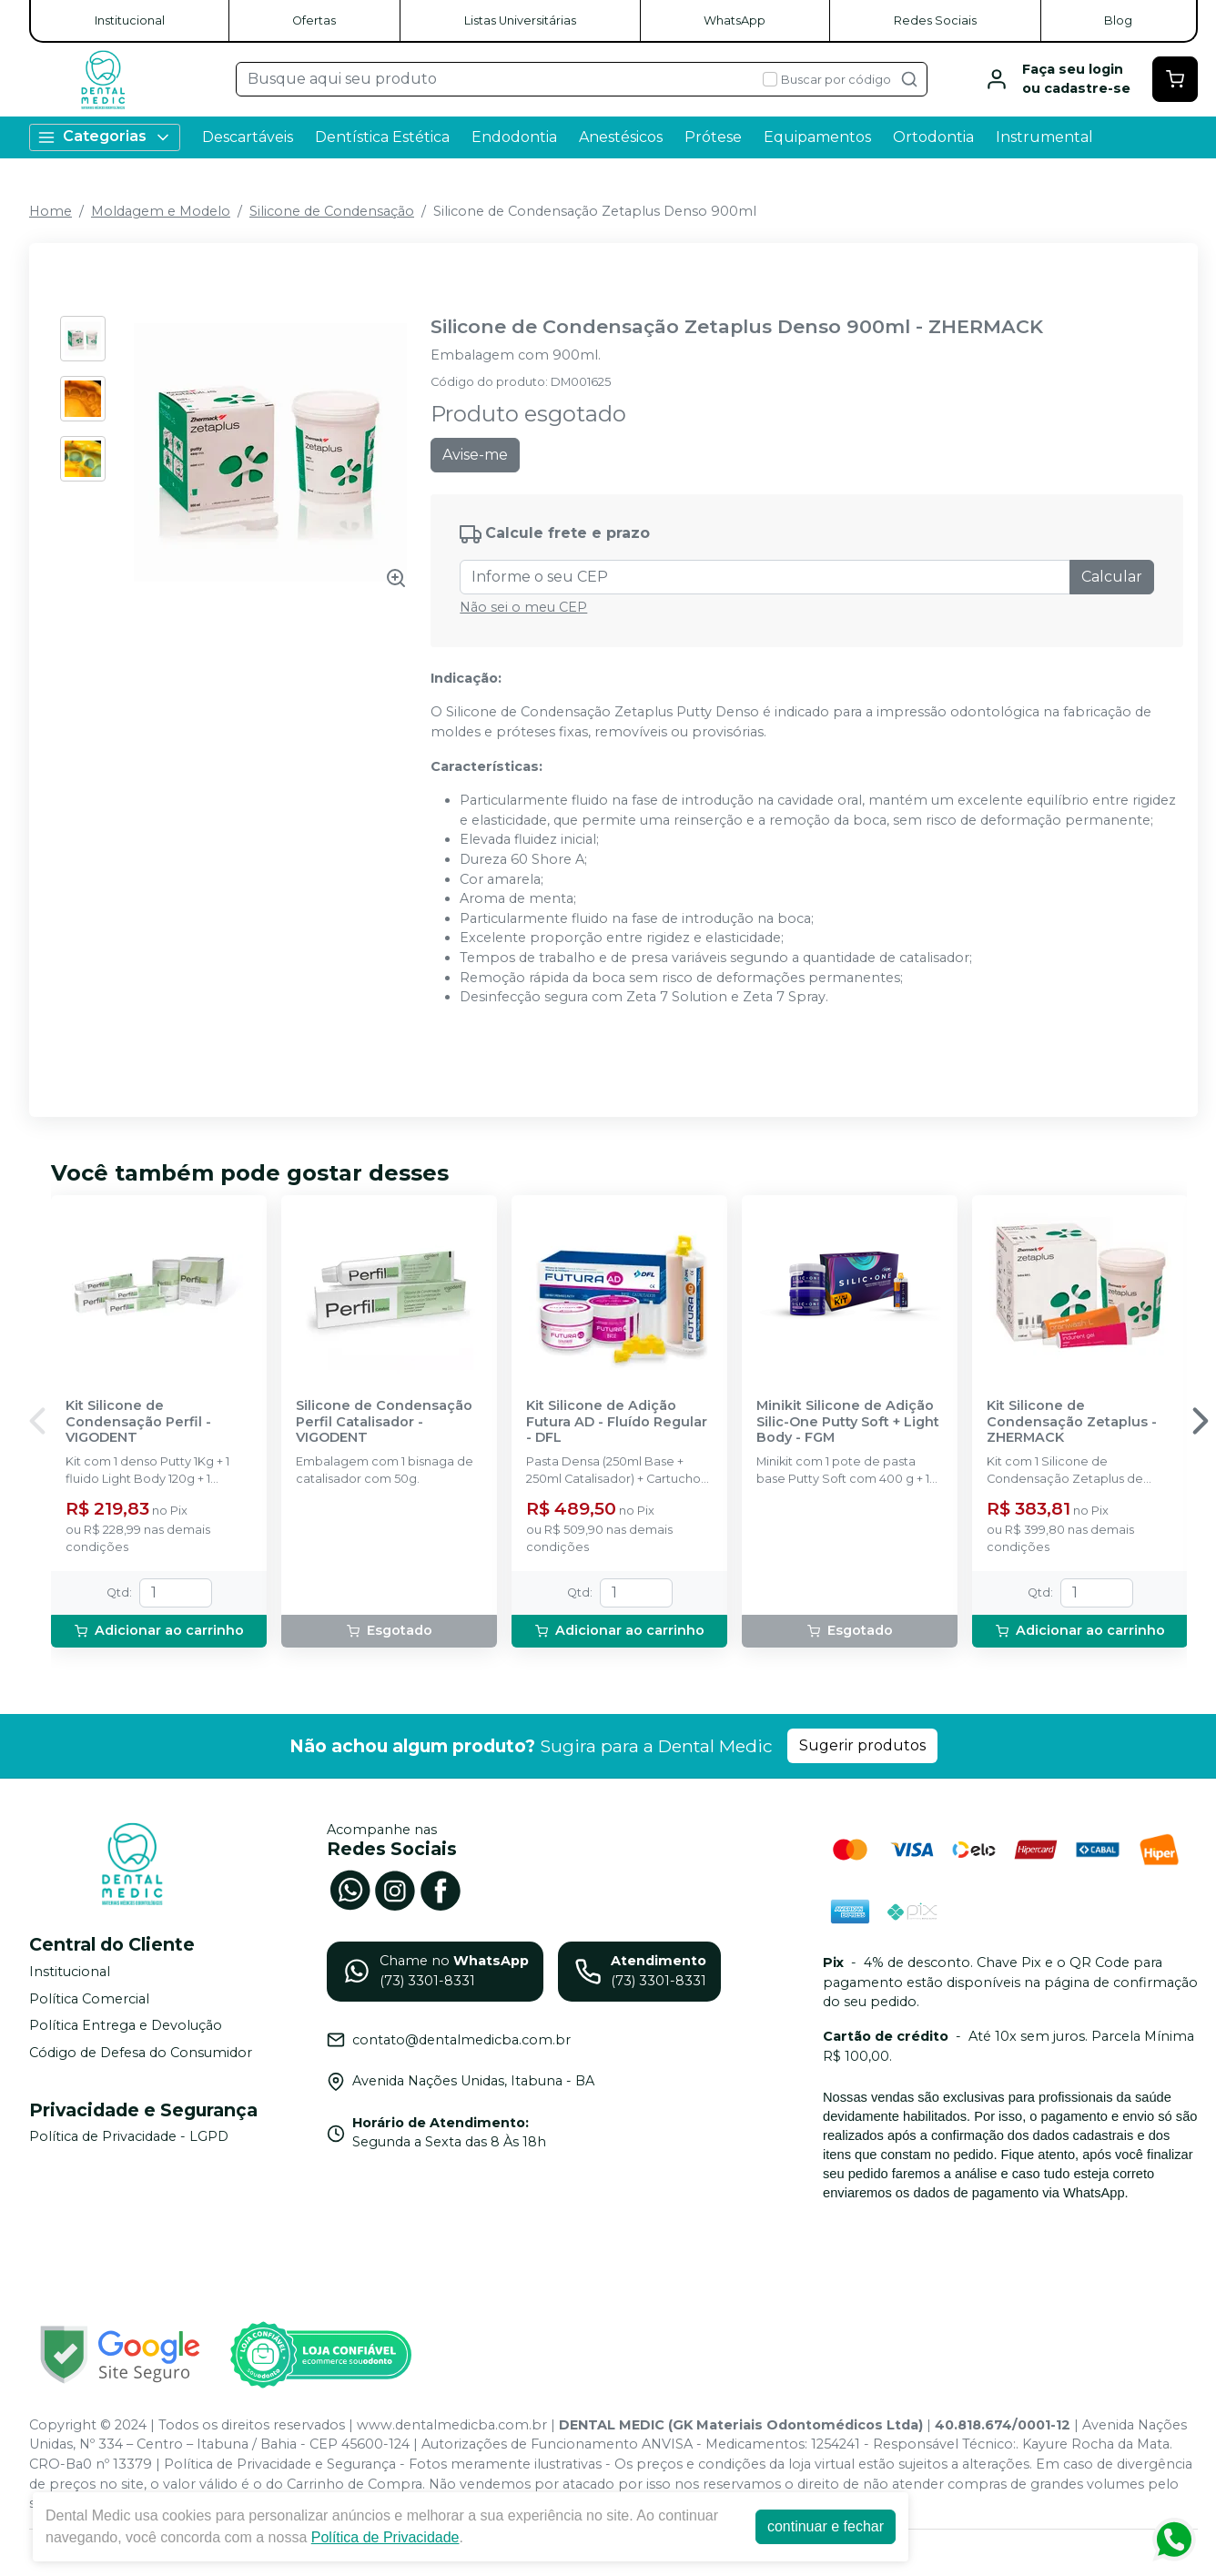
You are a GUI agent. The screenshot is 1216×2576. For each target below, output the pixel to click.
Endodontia (514, 137)
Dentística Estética (382, 137)
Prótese (713, 137)
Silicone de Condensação (331, 211)
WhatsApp (734, 20)
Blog (1118, 20)
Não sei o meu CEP (523, 607)
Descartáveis (247, 137)
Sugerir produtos (862, 1745)
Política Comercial (89, 1999)
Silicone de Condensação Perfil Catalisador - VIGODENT (384, 1421)
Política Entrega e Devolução (125, 2025)
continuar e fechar (825, 2526)
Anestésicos (621, 137)
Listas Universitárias (520, 20)
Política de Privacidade (385, 2537)
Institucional (130, 20)
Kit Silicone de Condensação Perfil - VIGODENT (138, 1421)
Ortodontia (933, 137)
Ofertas (314, 20)
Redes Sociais (935, 20)
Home (50, 211)
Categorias (104, 137)
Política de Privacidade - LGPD (128, 2137)
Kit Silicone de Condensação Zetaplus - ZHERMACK (1072, 1421)
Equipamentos (817, 137)
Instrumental (1044, 137)
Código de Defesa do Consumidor (140, 2052)
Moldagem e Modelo (160, 211)
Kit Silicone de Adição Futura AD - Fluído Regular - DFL (616, 1421)
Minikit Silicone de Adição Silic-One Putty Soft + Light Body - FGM (847, 1421)
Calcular (1111, 576)
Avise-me (475, 454)
